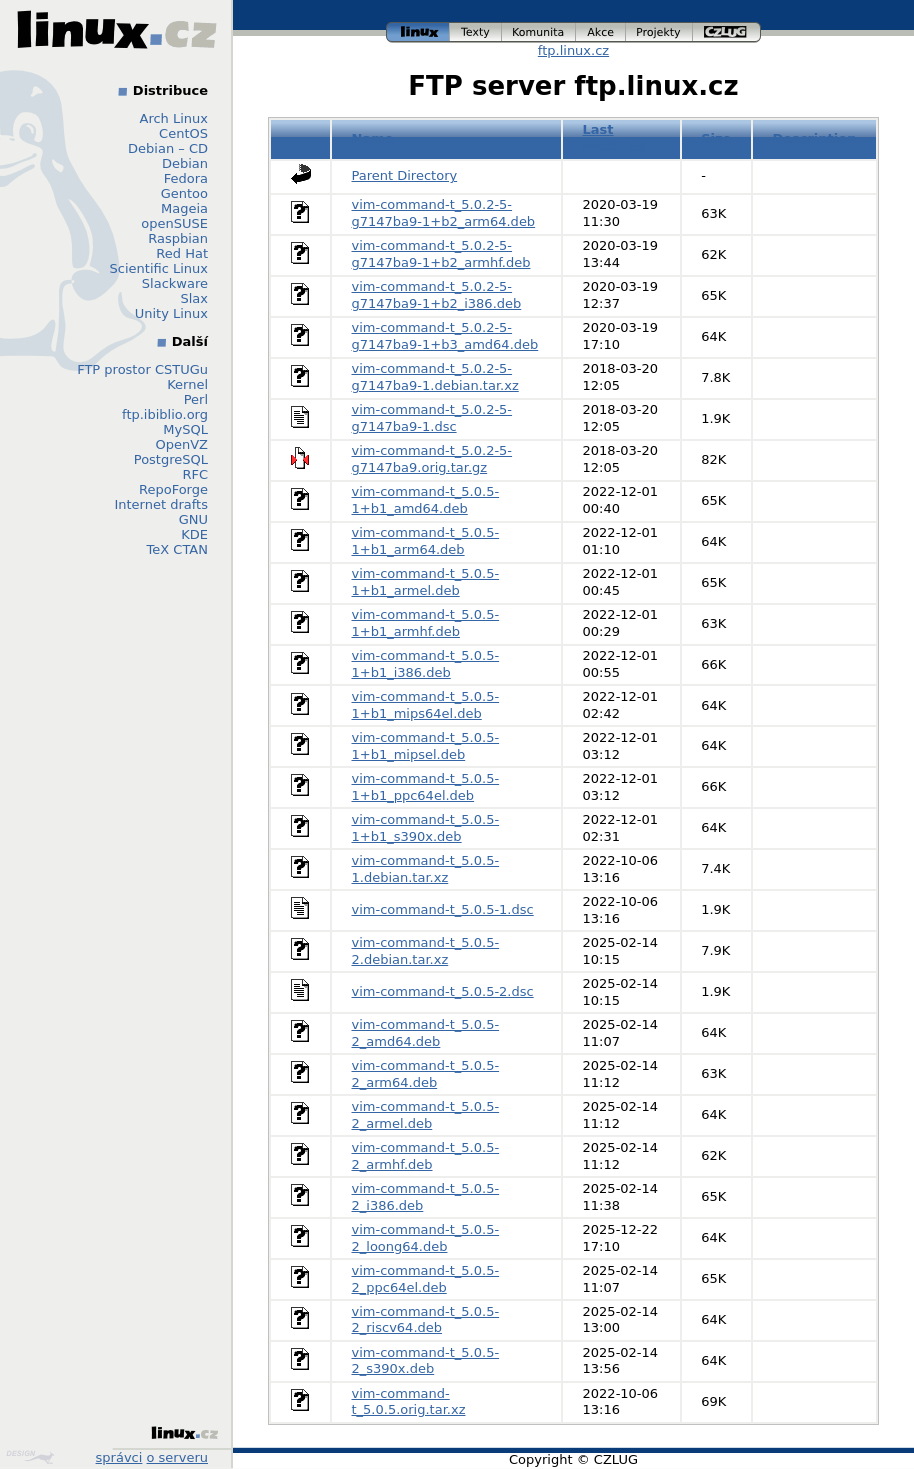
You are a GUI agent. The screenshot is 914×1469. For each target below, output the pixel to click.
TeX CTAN (177, 549)
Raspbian (178, 238)
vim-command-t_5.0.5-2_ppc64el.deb (426, 1279)
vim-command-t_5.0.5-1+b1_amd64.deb (426, 500)
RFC (195, 474)
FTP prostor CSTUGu (142, 369)
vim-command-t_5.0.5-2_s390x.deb (426, 1361)
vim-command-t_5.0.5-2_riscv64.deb (426, 1320)
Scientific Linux (159, 268)
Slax (194, 298)
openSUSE (174, 223)
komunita (539, 32)
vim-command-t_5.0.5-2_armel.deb (426, 1115)
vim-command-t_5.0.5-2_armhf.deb (426, 1156)
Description (814, 138)
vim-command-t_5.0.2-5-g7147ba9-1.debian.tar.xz (435, 377)
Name (373, 138)
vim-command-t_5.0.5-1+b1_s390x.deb (426, 828)
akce (601, 32)
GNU (193, 519)
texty (476, 32)
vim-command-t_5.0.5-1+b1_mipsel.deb (426, 746)
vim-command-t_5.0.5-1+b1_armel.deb (426, 582)
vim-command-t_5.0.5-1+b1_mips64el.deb (426, 705)
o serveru (177, 1457)
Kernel (187, 384)
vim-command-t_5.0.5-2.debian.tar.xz (426, 951)
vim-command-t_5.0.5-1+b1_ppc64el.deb (426, 787)
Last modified (615, 138)
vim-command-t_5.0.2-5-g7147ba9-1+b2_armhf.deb (441, 254)
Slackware (175, 283)
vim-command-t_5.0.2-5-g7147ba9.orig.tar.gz (432, 459)
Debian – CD (168, 148)
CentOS (183, 133)
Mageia (184, 208)
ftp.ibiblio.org (165, 414)
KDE (194, 534)
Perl (196, 399)
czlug (727, 32)
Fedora (186, 178)
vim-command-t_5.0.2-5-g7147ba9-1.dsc (432, 418)
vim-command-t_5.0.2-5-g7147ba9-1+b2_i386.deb (437, 295)
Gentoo (184, 193)
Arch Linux (174, 118)
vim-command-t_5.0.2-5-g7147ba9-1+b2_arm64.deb (444, 213)
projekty (659, 32)
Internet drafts (161, 504)
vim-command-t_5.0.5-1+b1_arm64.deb (426, 541)
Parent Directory (405, 175)
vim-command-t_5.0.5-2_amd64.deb (426, 1033)
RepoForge (173, 489)
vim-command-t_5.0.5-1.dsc (443, 909)
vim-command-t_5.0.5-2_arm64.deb (426, 1074)
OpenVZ (181, 444)
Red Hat (182, 253)
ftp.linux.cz (573, 50)
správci (119, 1457)
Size (716, 138)
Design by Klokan (30, 1457)
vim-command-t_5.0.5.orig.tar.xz (409, 1402)
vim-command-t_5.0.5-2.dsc (443, 991)
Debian (185, 163)
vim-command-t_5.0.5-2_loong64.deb (426, 1238)
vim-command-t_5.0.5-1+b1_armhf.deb (426, 623)
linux (418, 32)
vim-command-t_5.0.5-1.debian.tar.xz (426, 869)
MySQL (185, 429)
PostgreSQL (171, 459)
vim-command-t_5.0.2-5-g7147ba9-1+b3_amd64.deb (445, 336)
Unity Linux (171, 313)
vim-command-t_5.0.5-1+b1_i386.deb (426, 664)
